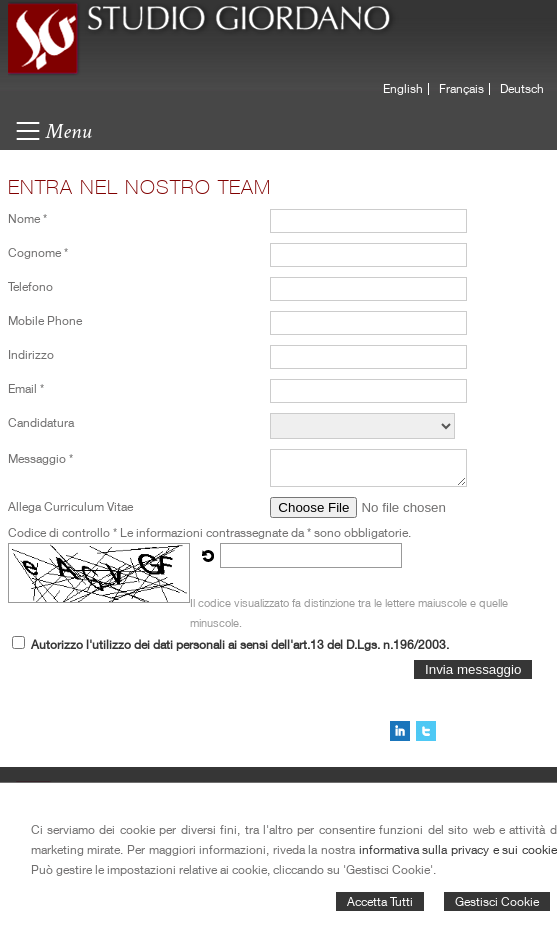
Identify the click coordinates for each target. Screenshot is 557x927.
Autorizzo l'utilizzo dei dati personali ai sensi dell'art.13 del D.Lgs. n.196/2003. (240, 644)
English (403, 89)
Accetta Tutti (380, 901)
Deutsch (522, 89)
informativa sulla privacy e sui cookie (458, 849)
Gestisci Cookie (497, 901)
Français (461, 89)
